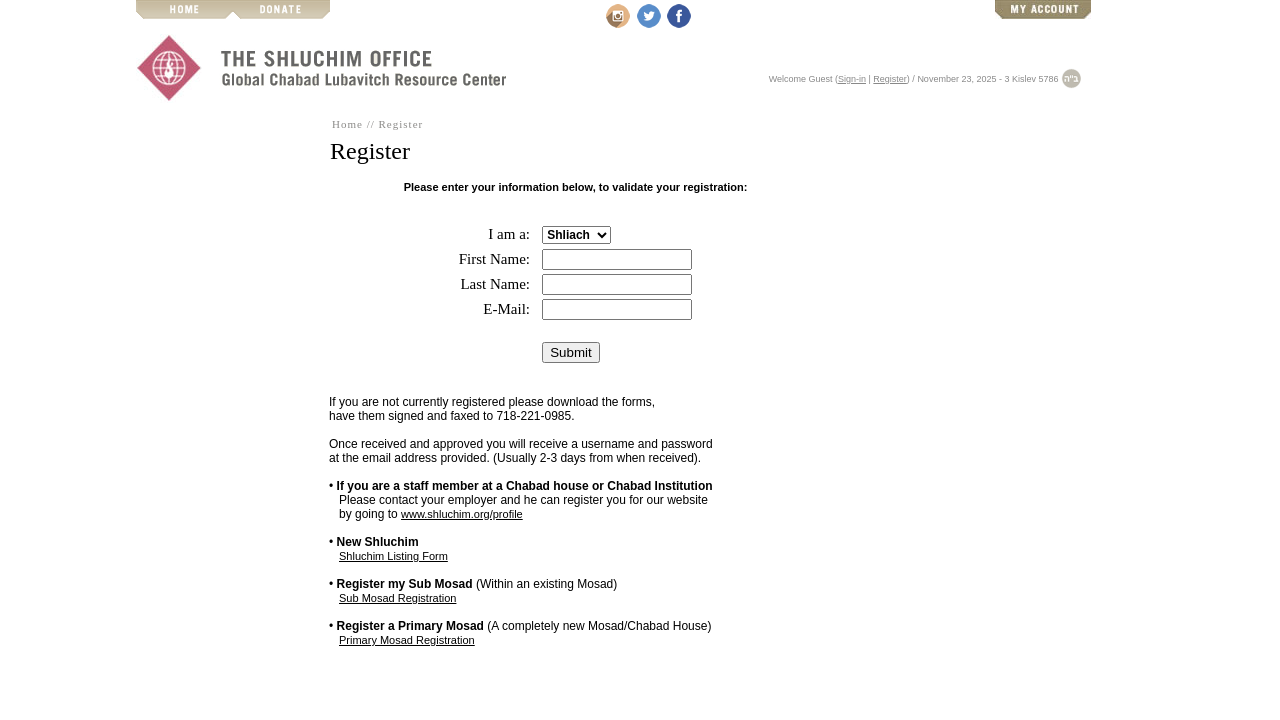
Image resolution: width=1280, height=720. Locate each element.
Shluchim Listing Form (393, 556)
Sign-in (852, 79)
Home (347, 124)
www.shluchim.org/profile (462, 514)
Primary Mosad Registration (407, 640)
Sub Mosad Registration (397, 598)
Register (890, 79)
